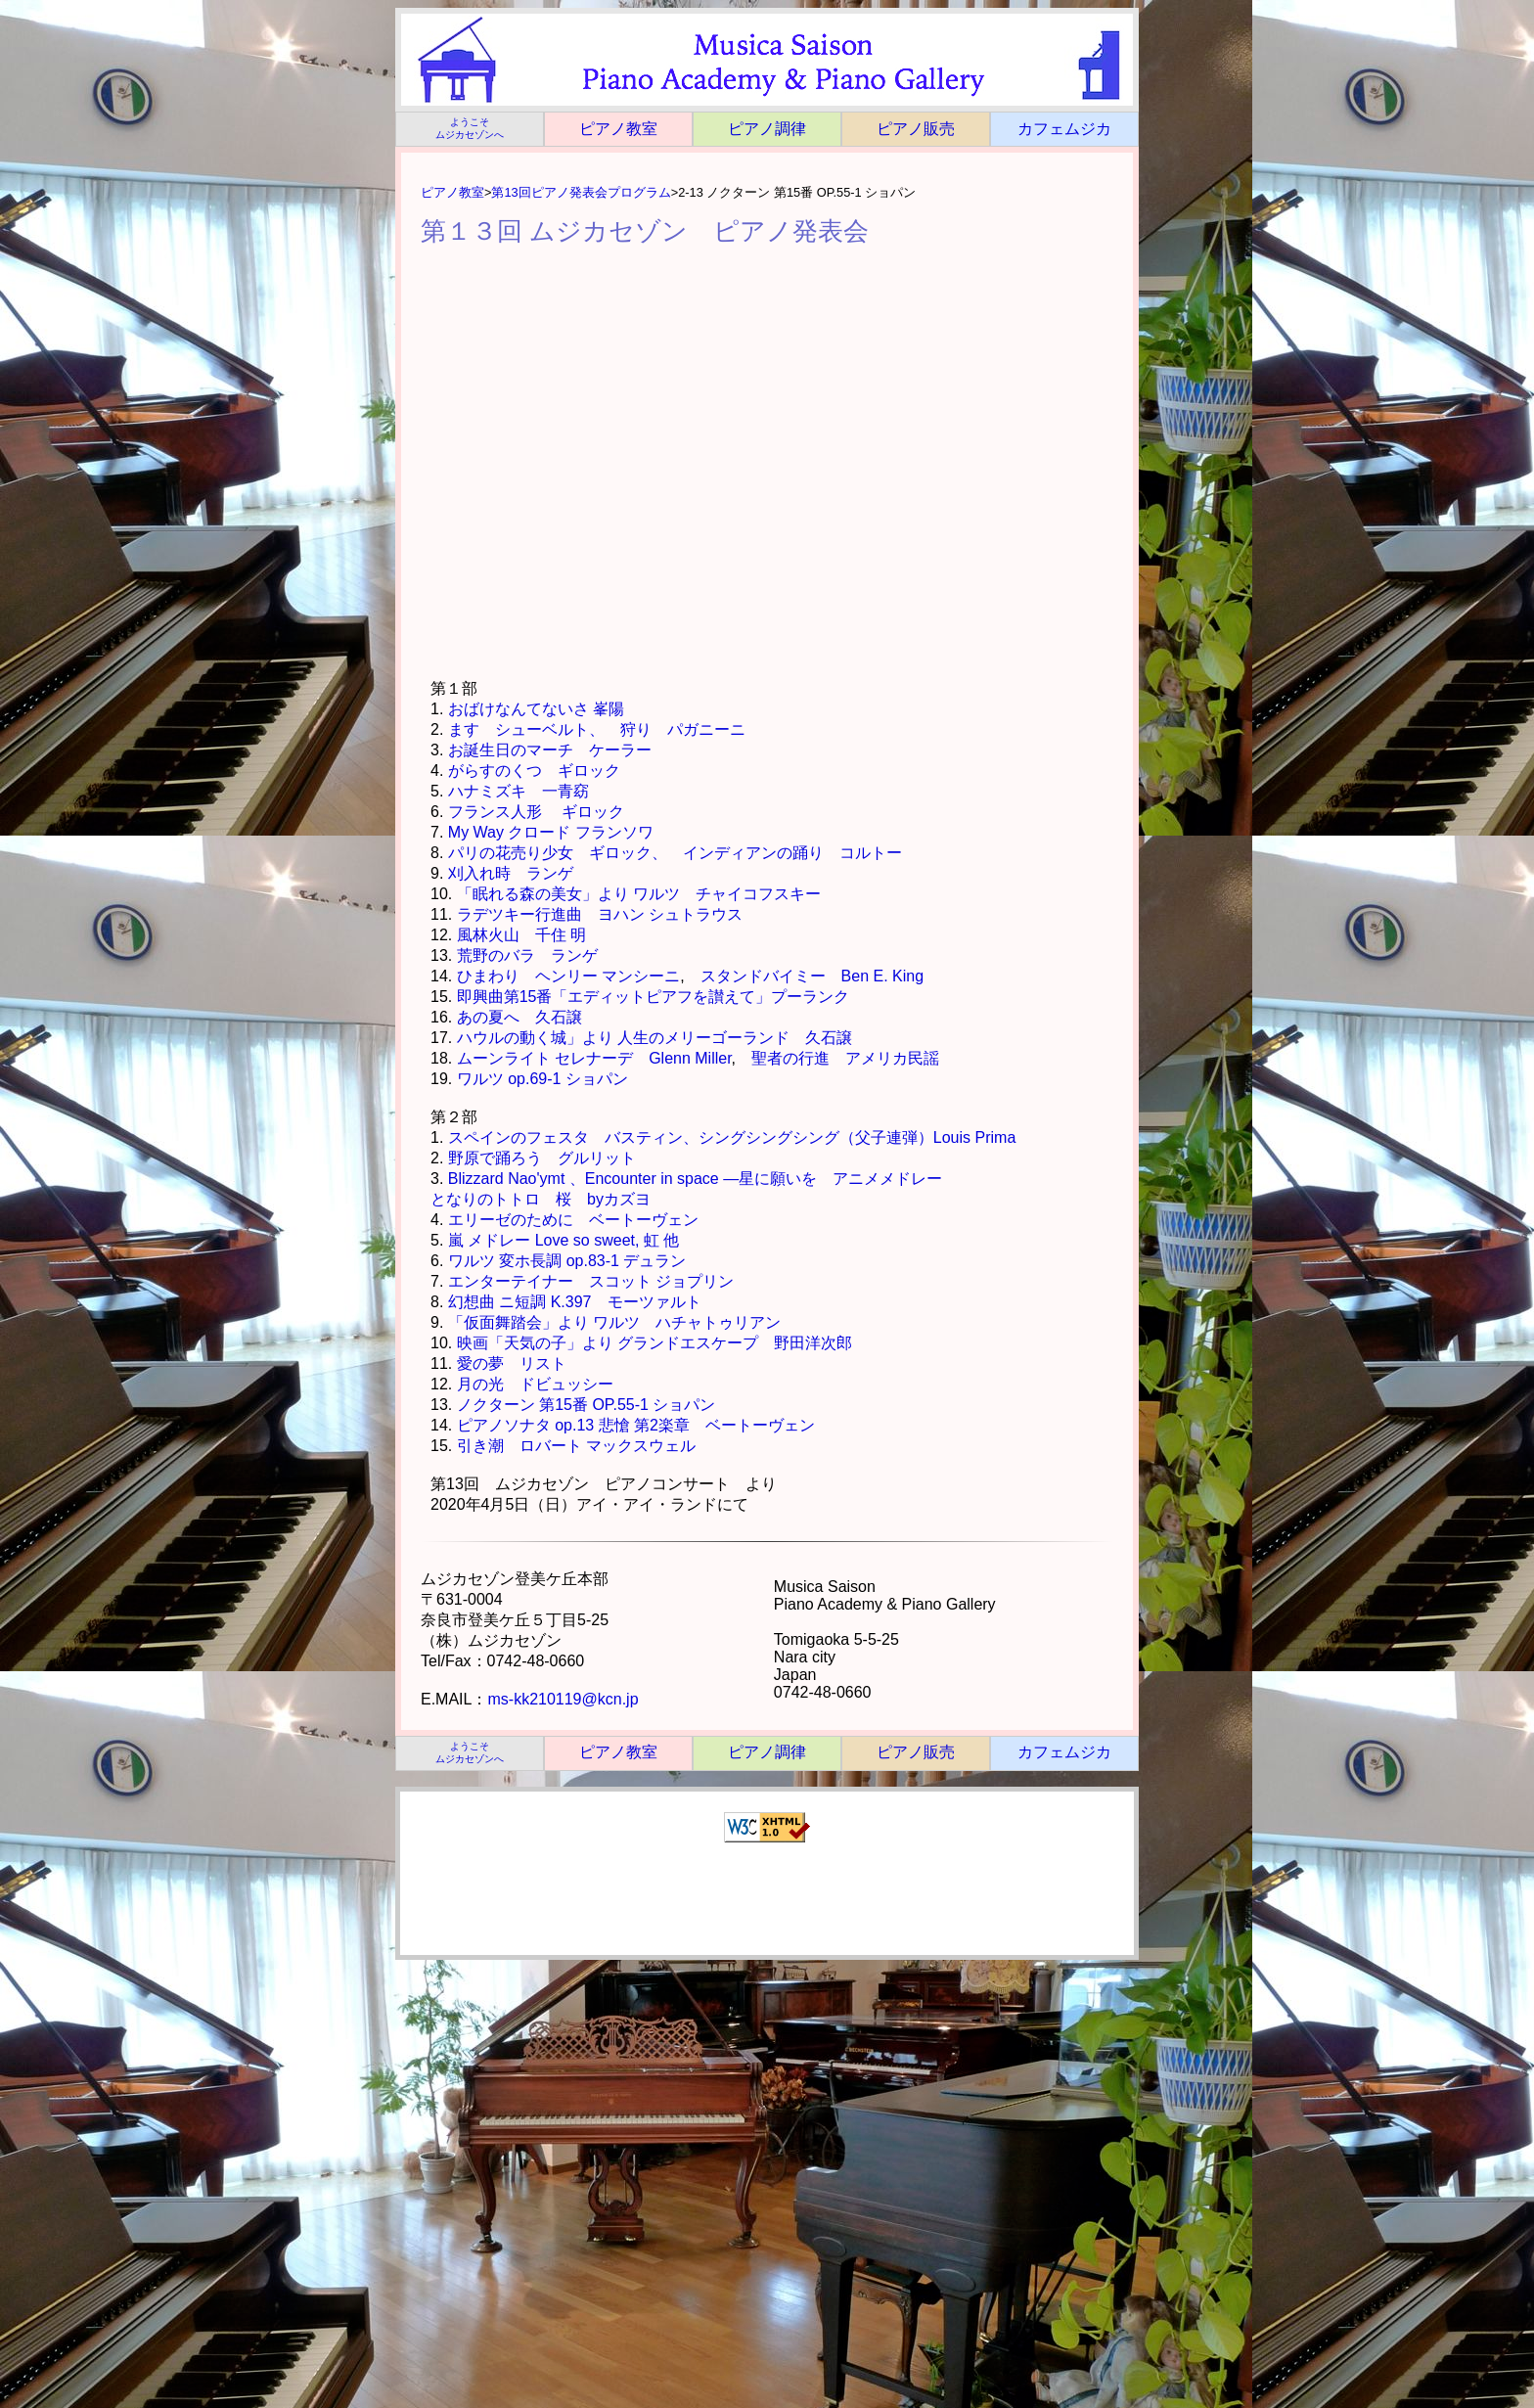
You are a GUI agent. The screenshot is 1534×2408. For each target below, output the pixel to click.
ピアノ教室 (618, 128)
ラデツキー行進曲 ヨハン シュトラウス (600, 914)
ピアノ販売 (916, 128)
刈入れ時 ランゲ (510, 873)
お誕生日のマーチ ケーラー (550, 750)
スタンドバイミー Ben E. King (812, 976)
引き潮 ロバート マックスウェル (576, 1445)
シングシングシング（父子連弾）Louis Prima (857, 1137)
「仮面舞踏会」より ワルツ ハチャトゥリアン (614, 1322)
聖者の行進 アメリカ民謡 (845, 1058)
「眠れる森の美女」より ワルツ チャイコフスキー (639, 894)
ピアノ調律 (767, 128)
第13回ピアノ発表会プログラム (580, 192)
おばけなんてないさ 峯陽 (536, 709)
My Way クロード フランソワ (551, 832)
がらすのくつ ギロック (534, 770)
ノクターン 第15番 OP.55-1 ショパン (586, 1404)
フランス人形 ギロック (536, 811)
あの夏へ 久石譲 (519, 1017)
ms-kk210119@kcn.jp (562, 1699)
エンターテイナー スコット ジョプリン (591, 1281)
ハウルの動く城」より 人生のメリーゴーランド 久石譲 (654, 1037)
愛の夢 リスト (511, 1363)
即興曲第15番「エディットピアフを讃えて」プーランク (653, 996)
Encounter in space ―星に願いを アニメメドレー (763, 1178)
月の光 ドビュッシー (535, 1384)
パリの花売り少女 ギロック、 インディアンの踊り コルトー (675, 852)
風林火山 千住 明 (521, 935)
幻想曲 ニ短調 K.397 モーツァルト (574, 1302)
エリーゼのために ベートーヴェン (573, 1219)
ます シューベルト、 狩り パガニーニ (596, 729)
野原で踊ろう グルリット (542, 1158)
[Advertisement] (769, 1902)
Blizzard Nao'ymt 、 (516, 1178)
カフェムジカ (1064, 128)
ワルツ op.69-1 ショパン (542, 1078)
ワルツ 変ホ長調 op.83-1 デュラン (567, 1260)
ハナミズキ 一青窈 (518, 791)
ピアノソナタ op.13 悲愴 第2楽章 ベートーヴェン (636, 1425)
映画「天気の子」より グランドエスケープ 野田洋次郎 (654, 1343)
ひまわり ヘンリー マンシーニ (568, 976)
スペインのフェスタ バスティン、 (573, 1137)
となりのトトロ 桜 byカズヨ (540, 1199)
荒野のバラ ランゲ (527, 955)
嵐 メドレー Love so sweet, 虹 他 (564, 1240)
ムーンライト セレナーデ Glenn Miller (594, 1058)
